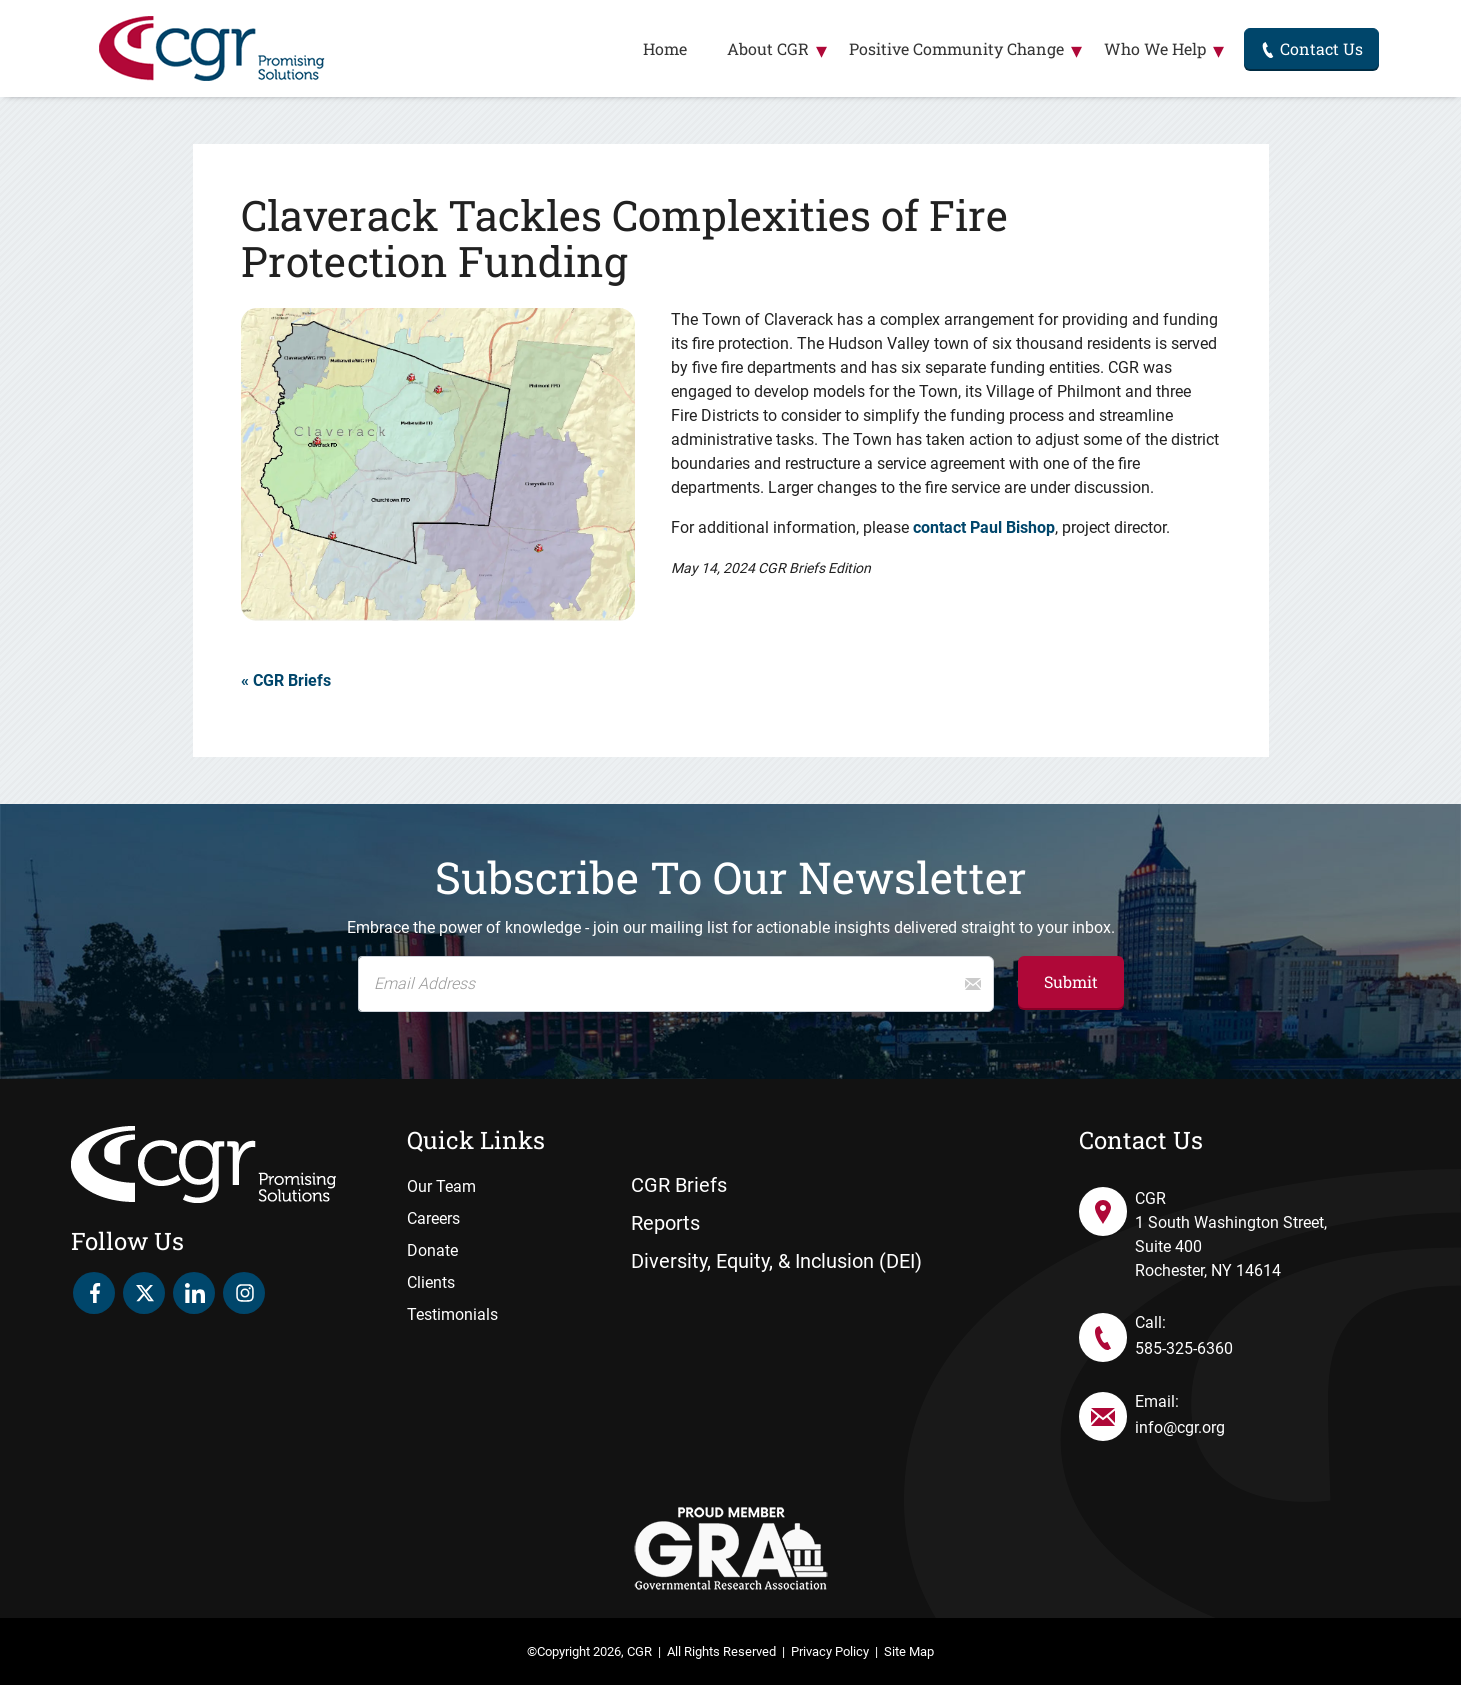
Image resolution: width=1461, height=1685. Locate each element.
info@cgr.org (1180, 1427)
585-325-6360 (1184, 1348)
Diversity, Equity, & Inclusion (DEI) (776, 1261)
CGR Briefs (679, 1185)
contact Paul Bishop (984, 527)
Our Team (441, 1186)
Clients (431, 1282)
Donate (432, 1250)
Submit (1071, 981)
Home (665, 48)
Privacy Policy (830, 1651)
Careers (433, 1218)
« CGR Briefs (286, 680)
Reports (665, 1223)
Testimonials (452, 1314)
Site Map (909, 1651)
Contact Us (1311, 48)
